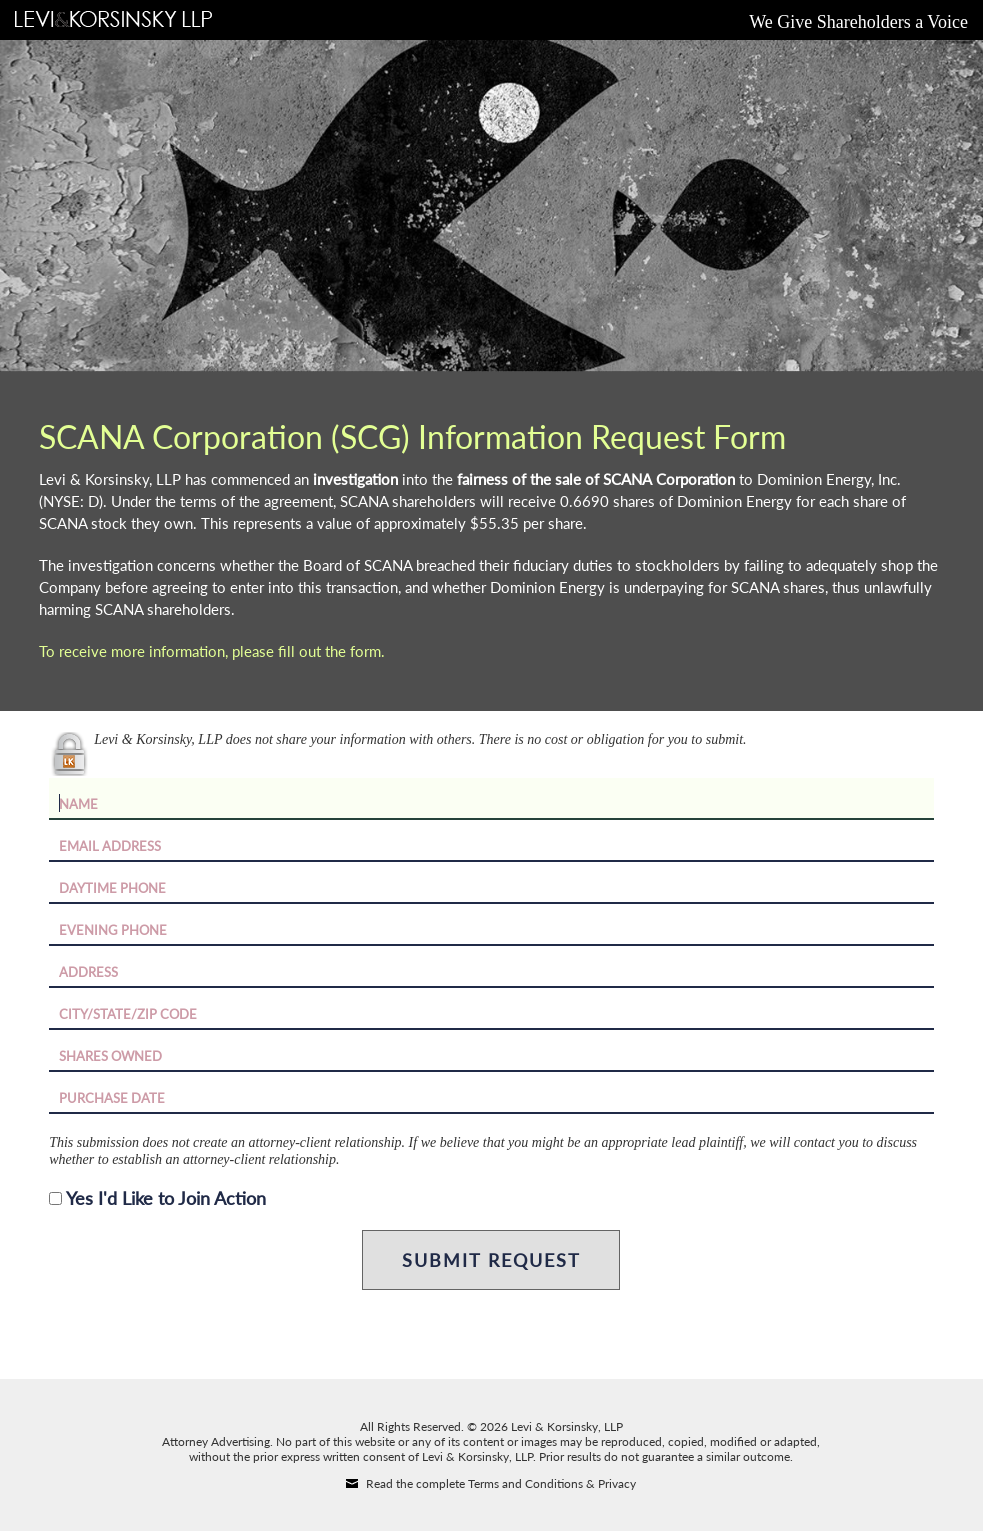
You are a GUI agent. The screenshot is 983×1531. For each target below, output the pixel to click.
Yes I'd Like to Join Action (166, 1198)
